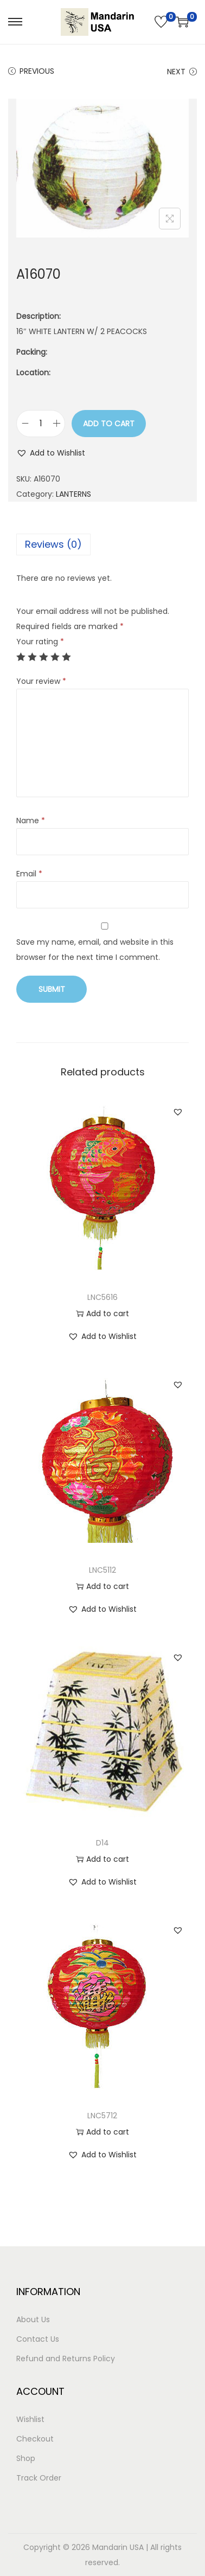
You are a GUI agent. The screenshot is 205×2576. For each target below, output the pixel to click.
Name (30, 820)
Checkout (35, 2438)
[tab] (102, 544)
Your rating (40, 641)
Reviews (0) (53, 544)
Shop (25, 2458)
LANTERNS (73, 494)
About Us (33, 2319)
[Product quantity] (41, 423)
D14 (102, 1842)
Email (29, 873)
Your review (41, 681)
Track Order (38, 2477)
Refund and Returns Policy (65, 2358)
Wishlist (30, 2419)
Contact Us (37, 2339)
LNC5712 (102, 2115)
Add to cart (108, 423)
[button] (50, 452)
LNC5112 (102, 1570)
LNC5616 (102, 1297)
